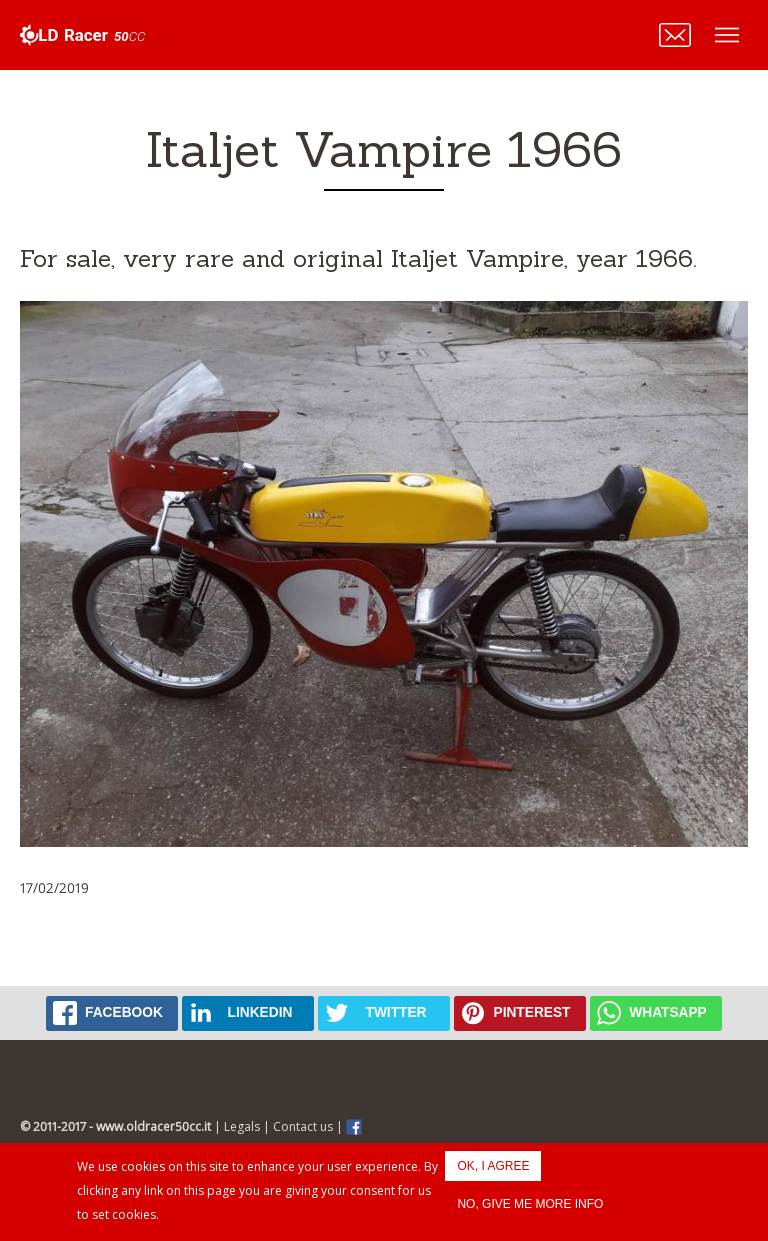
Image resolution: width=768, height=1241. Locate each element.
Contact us (303, 1126)
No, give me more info (530, 1204)
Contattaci (675, 35)
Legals (242, 1126)
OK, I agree (493, 1166)
